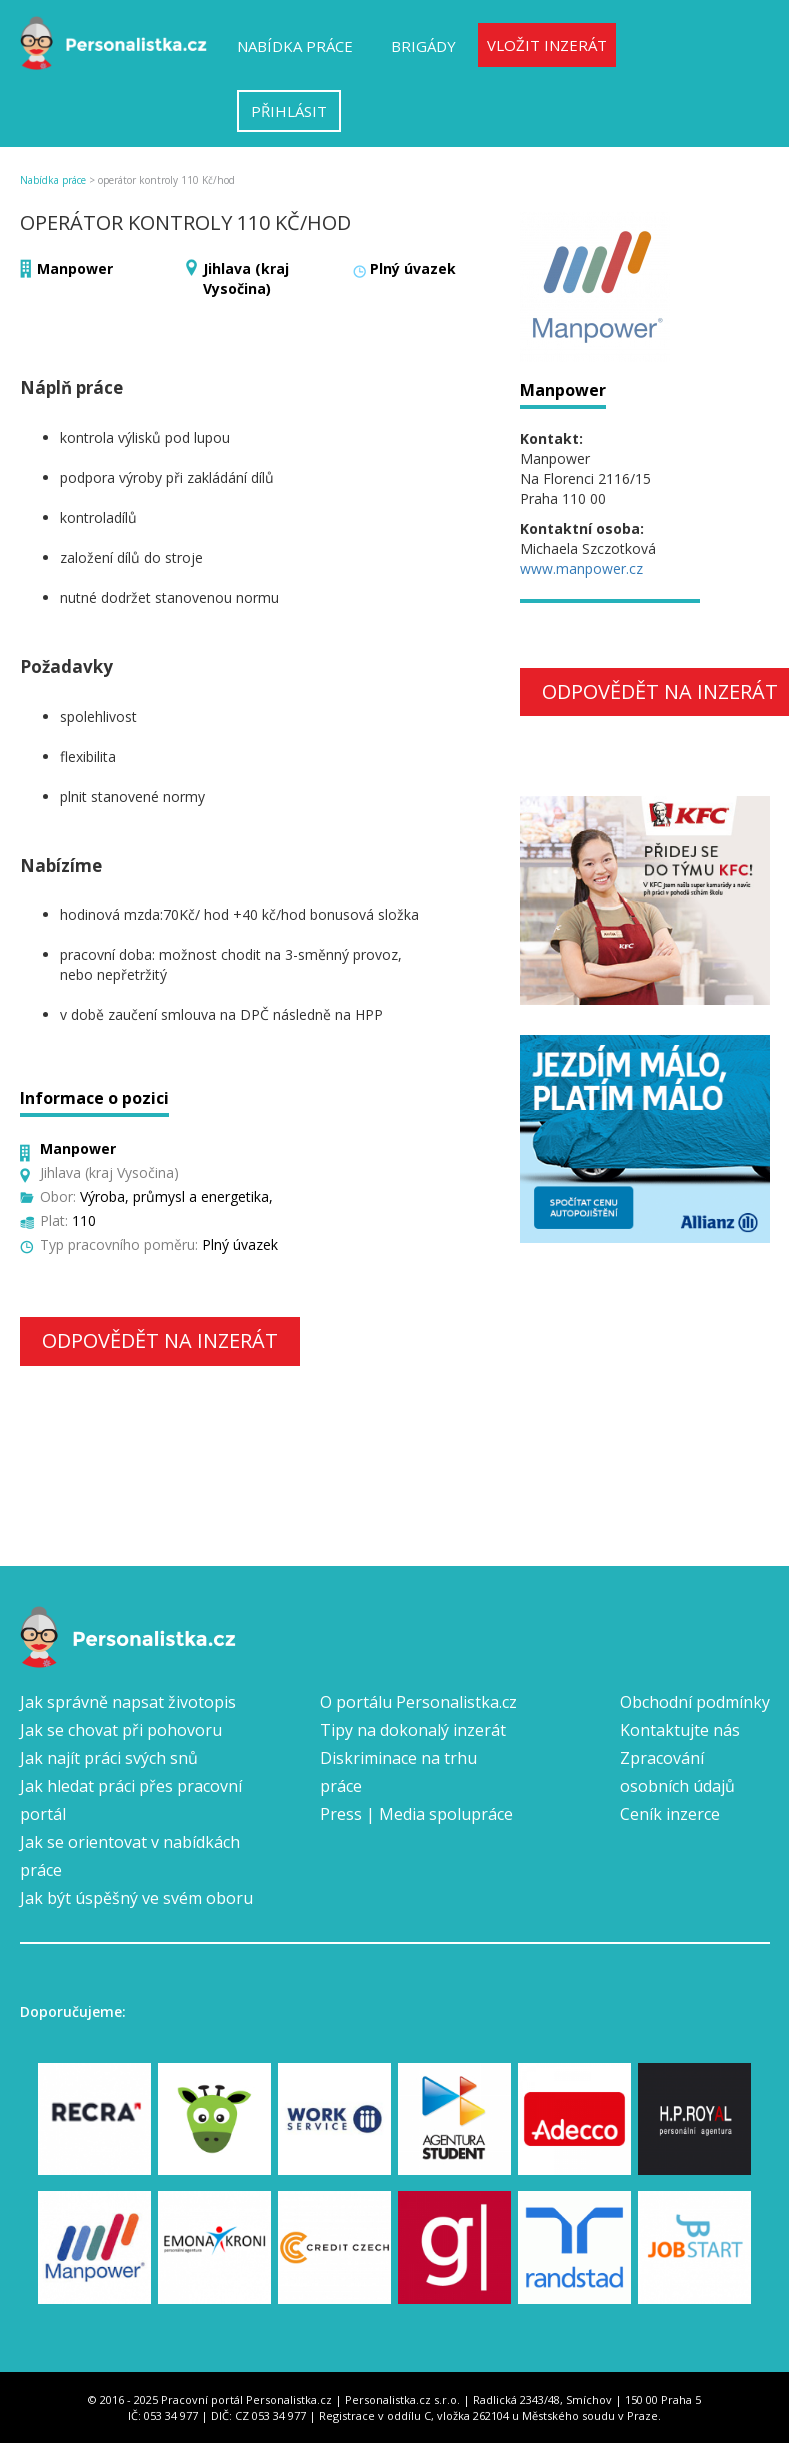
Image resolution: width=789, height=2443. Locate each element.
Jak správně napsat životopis (128, 1702)
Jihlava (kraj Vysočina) (246, 278)
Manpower (75, 268)
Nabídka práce (295, 46)
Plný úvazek (413, 268)
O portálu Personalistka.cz (418, 1702)
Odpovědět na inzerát (160, 1340)
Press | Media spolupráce (416, 1814)
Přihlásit (289, 111)
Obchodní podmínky (695, 1702)
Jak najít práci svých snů (109, 1758)
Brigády (423, 46)
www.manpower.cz (581, 568)
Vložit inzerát (547, 45)
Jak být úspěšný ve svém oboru (136, 1898)
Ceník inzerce (670, 1814)
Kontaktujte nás (680, 1730)
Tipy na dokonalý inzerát (413, 1730)
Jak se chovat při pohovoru (121, 1730)
